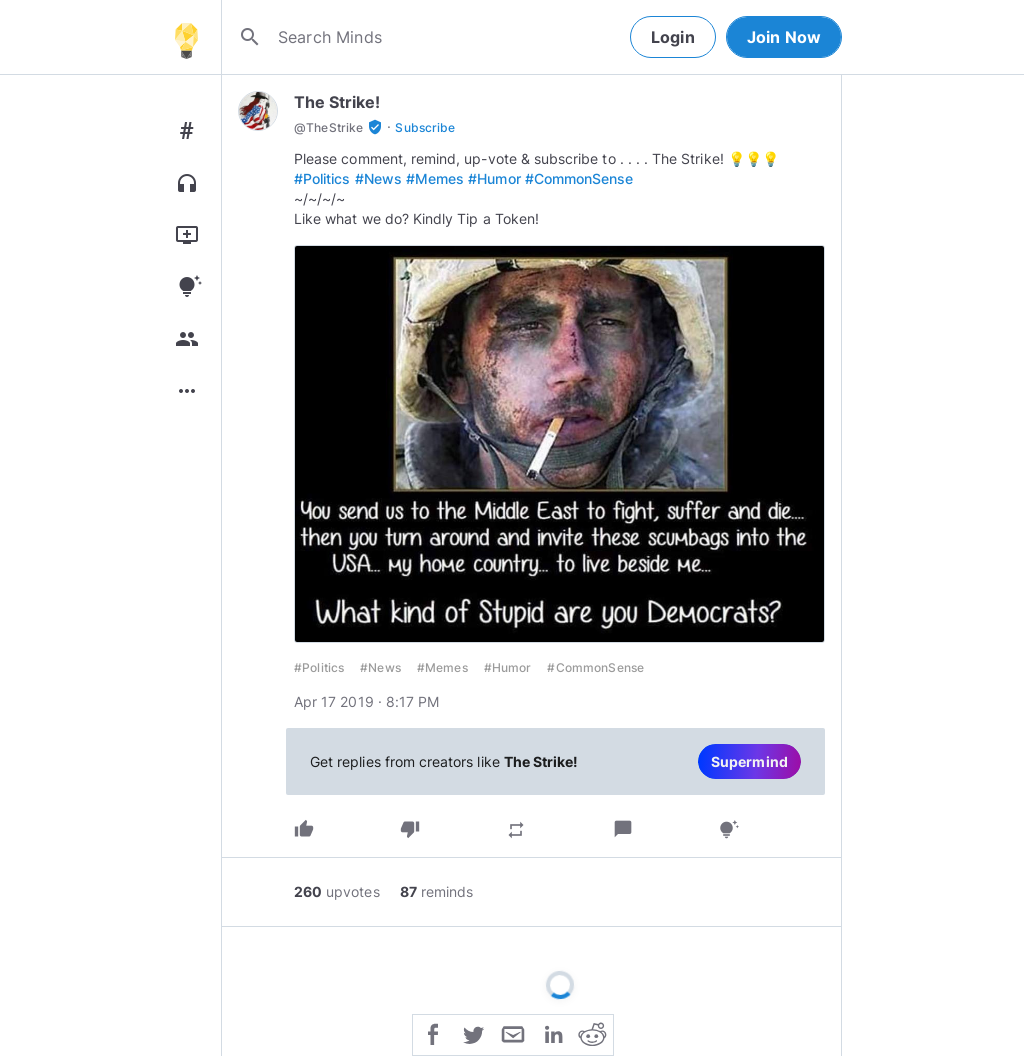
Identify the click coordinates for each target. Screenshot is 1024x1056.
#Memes (435, 178)
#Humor (494, 178)
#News (378, 178)
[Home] (186, 37)
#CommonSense (579, 178)
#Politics (322, 178)
